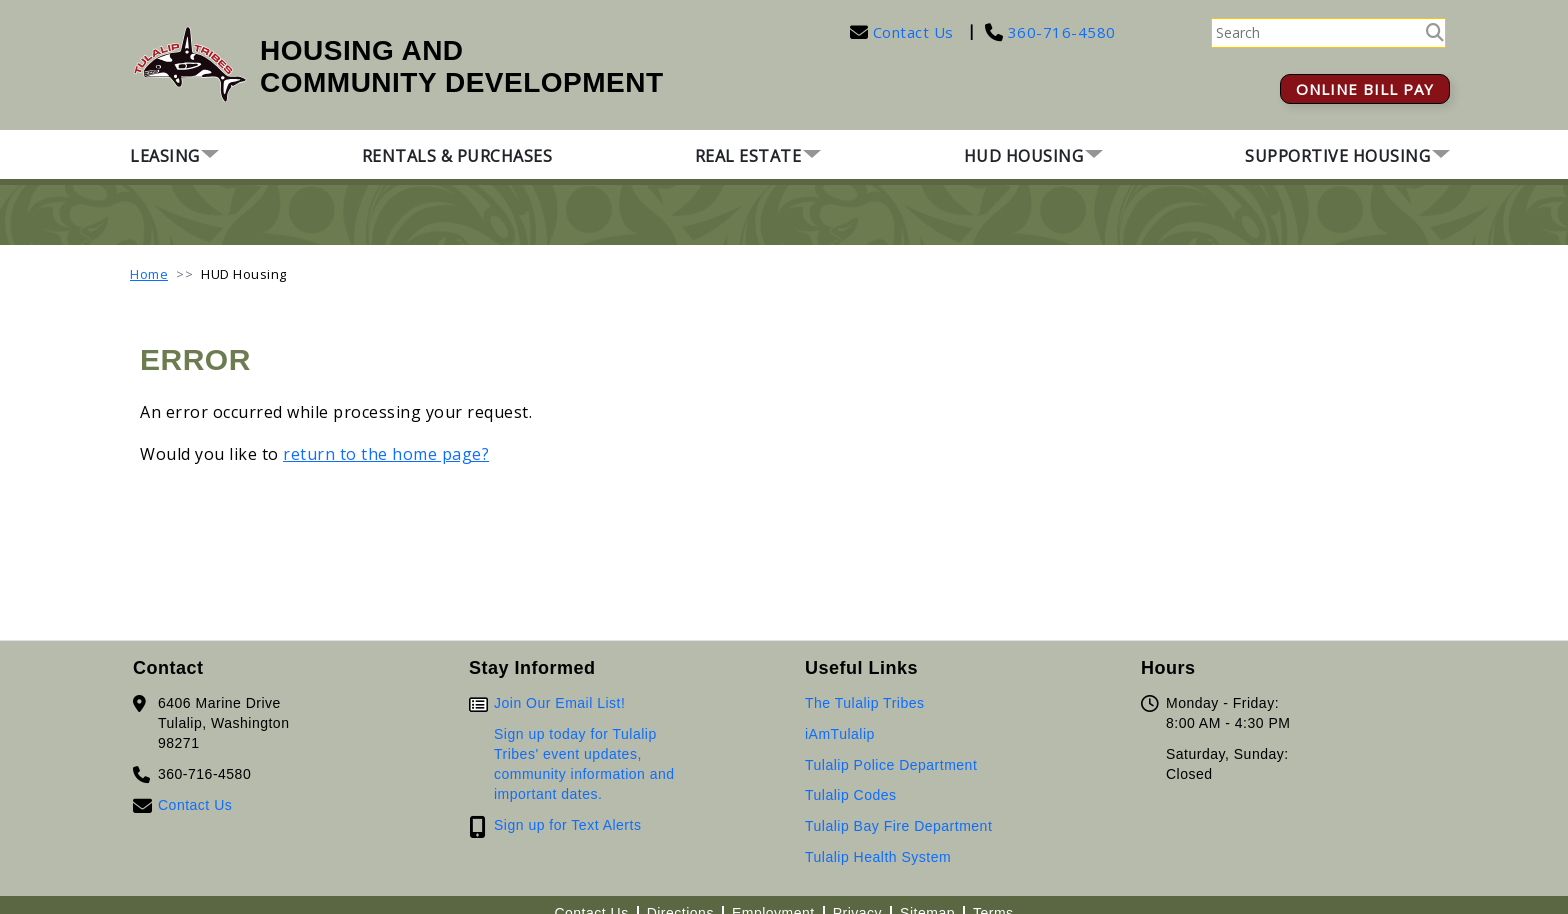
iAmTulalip (840, 734)
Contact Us (913, 32)
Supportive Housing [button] (1337, 156)
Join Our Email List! (559, 703)
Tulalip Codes (851, 795)
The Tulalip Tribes (865, 703)
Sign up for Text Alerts (567, 825)
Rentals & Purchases (457, 156)
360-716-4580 (1059, 32)
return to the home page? (386, 454)
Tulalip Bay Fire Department (898, 826)
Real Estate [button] (748, 156)
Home (149, 274)
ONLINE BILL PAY (1365, 89)
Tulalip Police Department (891, 765)
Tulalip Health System (878, 857)
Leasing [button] (165, 156)
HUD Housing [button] (1024, 156)
